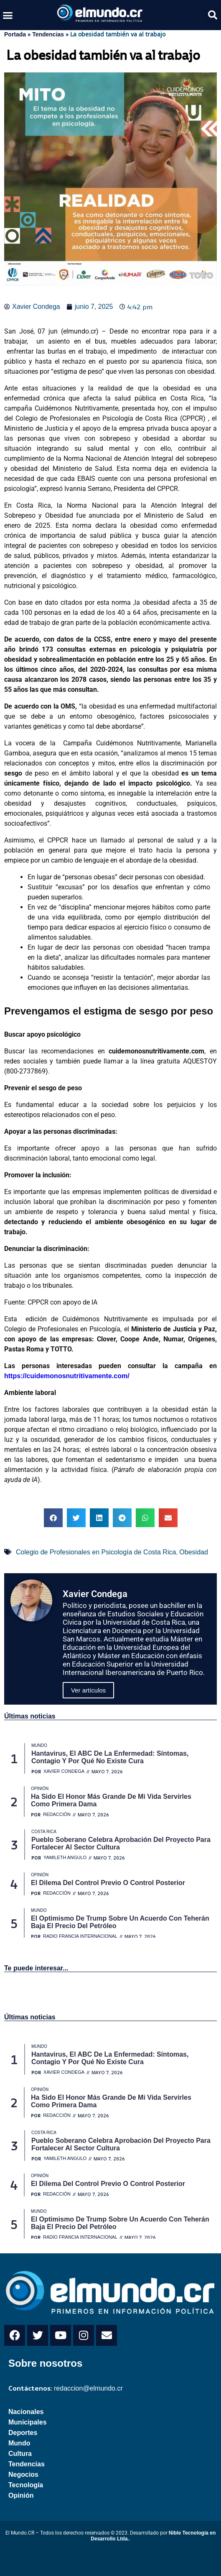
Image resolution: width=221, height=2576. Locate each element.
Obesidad (193, 1552)
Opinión (20, 2495)
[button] (8, 15)
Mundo (19, 2443)
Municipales (27, 2422)
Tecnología (25, 2485)
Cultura (20, 2453)
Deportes (22, 2432)
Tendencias (48, 34)
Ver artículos (88, 1690)
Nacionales (25, 2411)
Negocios (23, 2474)
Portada (15, 34)
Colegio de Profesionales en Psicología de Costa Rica (96, 1552)
